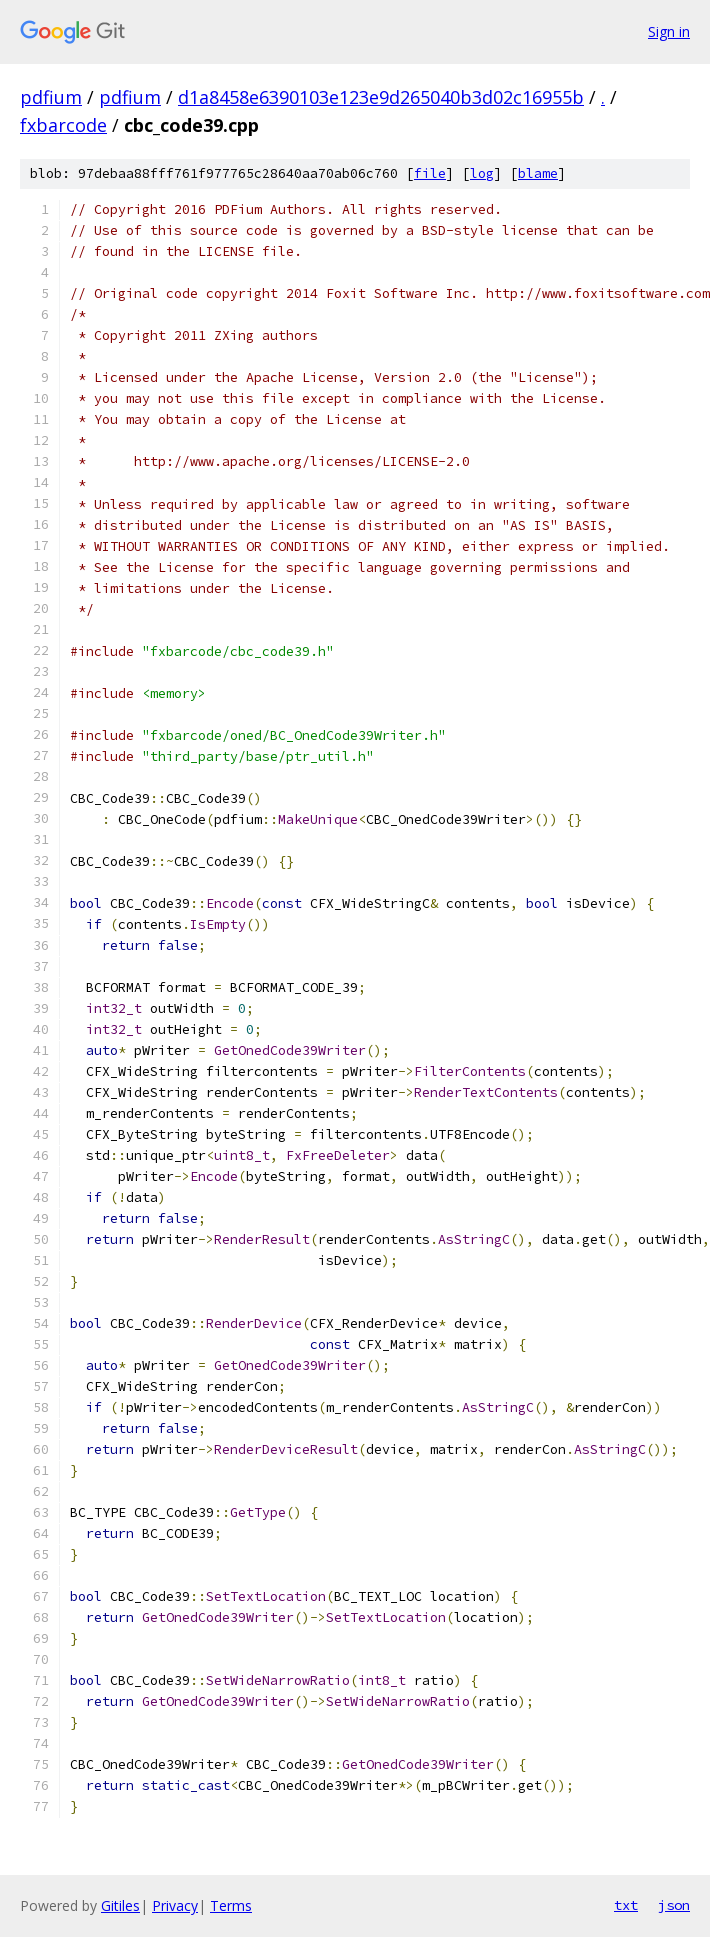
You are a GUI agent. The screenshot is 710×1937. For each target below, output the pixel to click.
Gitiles (120, 1905)
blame (538, 173)
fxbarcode (63, 125)
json (674, 1905)
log (482, 173)
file (430, 173)
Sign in (669, 31)
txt (626, 1905)
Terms (231, 1905)
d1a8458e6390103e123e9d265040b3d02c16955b (381, 97)
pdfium (51, 97)
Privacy (175, 1905)
